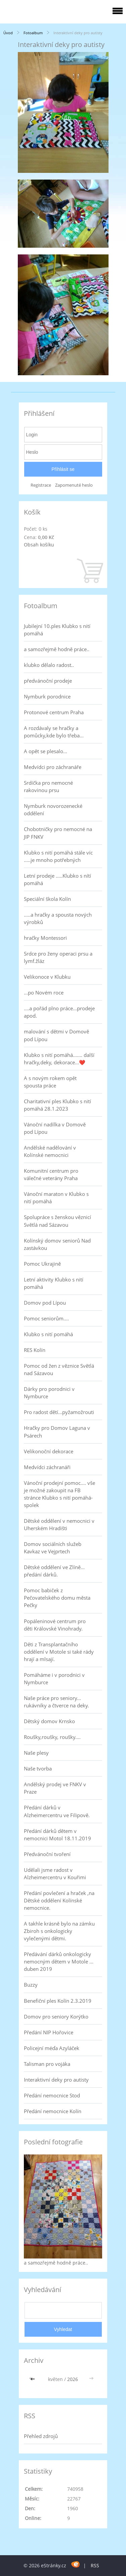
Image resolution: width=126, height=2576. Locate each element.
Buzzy (31, 1984)
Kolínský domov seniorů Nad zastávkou (57, 1244)
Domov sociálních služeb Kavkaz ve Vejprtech (52, 1548)
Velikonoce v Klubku (47, 976)
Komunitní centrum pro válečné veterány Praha (51, 1174)
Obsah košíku (39, 544)
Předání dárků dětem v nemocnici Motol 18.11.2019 (57, 1835)
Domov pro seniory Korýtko (56, 2016)
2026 (72, 2379)
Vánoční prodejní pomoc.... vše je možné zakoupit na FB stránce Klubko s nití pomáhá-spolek (59, 1493)
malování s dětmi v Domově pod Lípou (56, 1035)
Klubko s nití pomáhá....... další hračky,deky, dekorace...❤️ (59, 1059)
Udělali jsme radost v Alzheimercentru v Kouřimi (55, 1873)
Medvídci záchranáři (47, 1467)
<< (33, 2379)
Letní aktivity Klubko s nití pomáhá (53, 1283)
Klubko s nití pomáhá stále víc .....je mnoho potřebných (58, 856)
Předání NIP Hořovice (48, 2032)
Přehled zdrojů (41, 2436)
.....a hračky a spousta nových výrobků (58, 918)
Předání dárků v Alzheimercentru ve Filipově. (57, 1811)
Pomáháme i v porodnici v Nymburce (54, 1678)
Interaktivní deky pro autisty (56, 2079)
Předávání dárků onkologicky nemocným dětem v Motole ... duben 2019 (58, 1961)
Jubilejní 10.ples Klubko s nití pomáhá (57, 630)
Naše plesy (36, 1752)
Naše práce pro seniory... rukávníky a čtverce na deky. (56, 1702)
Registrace (41, 485)
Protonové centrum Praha (54, 712)
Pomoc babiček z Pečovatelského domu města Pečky (57, 1597)
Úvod (8, 32)
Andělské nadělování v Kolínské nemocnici (50, 1151)
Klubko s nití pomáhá (48, 1334)
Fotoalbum (33, 32)
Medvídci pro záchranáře (52, 767)
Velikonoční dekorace (48, 1451)
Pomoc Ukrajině (42, 1263)
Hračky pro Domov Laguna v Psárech (57, 1431)
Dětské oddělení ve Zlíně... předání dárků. (54, 1571)
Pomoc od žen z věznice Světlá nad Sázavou (59, 1369)
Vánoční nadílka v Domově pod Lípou (55, 1128)
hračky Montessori (45, 937)
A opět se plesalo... (45, 751)
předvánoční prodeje (48, 680)
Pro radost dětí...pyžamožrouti (59, 1412)
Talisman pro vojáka (47, 2063)
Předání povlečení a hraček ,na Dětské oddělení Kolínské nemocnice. (59, 1900)
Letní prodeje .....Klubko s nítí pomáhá (57, 879)
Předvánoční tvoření (47, 1854)
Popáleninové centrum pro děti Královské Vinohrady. (55, 1625)
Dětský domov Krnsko (49, 1721)
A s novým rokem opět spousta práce (50, 1082)
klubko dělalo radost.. (49, 665)
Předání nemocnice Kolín (52, 2111)
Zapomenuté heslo (74, 485)
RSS (95, 2565)
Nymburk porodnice (47, 696)
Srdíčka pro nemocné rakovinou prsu (48, 786)
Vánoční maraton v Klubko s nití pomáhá (56, 1197)
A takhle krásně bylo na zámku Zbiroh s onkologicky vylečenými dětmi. (59, 1931)
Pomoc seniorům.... (46, 1318)
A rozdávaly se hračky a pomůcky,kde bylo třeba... (54, 732)
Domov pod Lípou (45, 1302)
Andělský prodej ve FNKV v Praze (55, 1788)
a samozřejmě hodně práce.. (56, 649)
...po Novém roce (44, 992)
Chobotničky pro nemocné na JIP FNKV (58, 833)
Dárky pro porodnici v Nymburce (49, 1393)
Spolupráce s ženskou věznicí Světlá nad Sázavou (57, 1221)
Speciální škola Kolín (47, 898)
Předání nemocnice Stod (52, 2095)
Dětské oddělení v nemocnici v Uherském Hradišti (59, 1524)
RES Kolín (34, 1350)
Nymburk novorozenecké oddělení (53, 810)
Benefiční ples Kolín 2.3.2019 (57, 2000)
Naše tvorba (38, 1768)
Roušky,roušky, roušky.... (52, 1737)
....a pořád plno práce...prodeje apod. (59, 1012)
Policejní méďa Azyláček (51, 2048)
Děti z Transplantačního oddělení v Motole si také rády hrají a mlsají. (59, 1651)
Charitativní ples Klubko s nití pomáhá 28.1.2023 (57, 1105)
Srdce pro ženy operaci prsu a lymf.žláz (58, 957)
